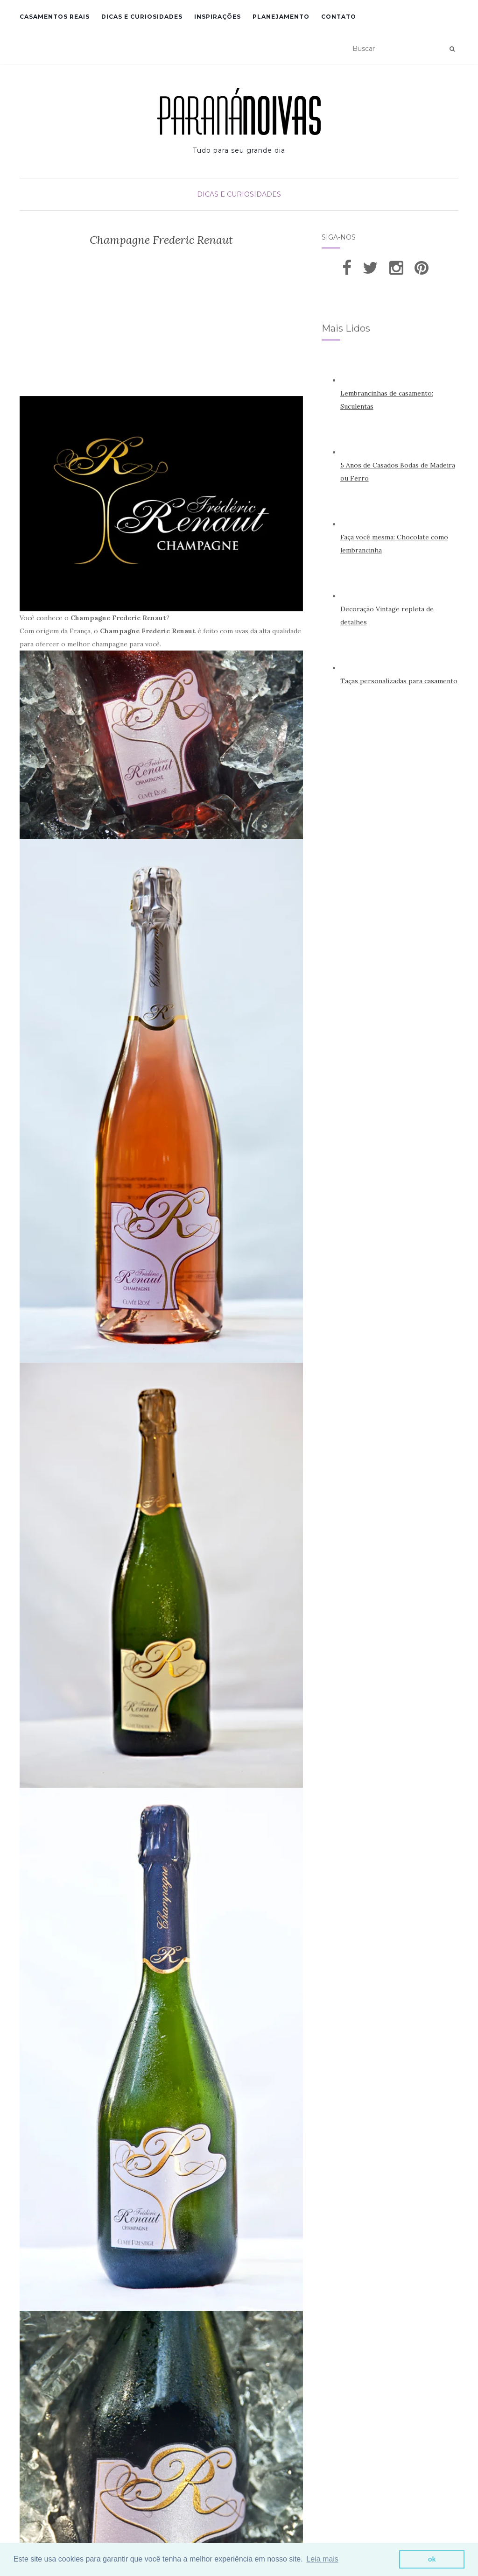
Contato (338, 16)
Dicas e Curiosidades (142, 16)
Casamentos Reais (55, 16)
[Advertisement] (161, 326)
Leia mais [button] (322, 2559)
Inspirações (217, 16)
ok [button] (432, 2559)
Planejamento (281, 16)
